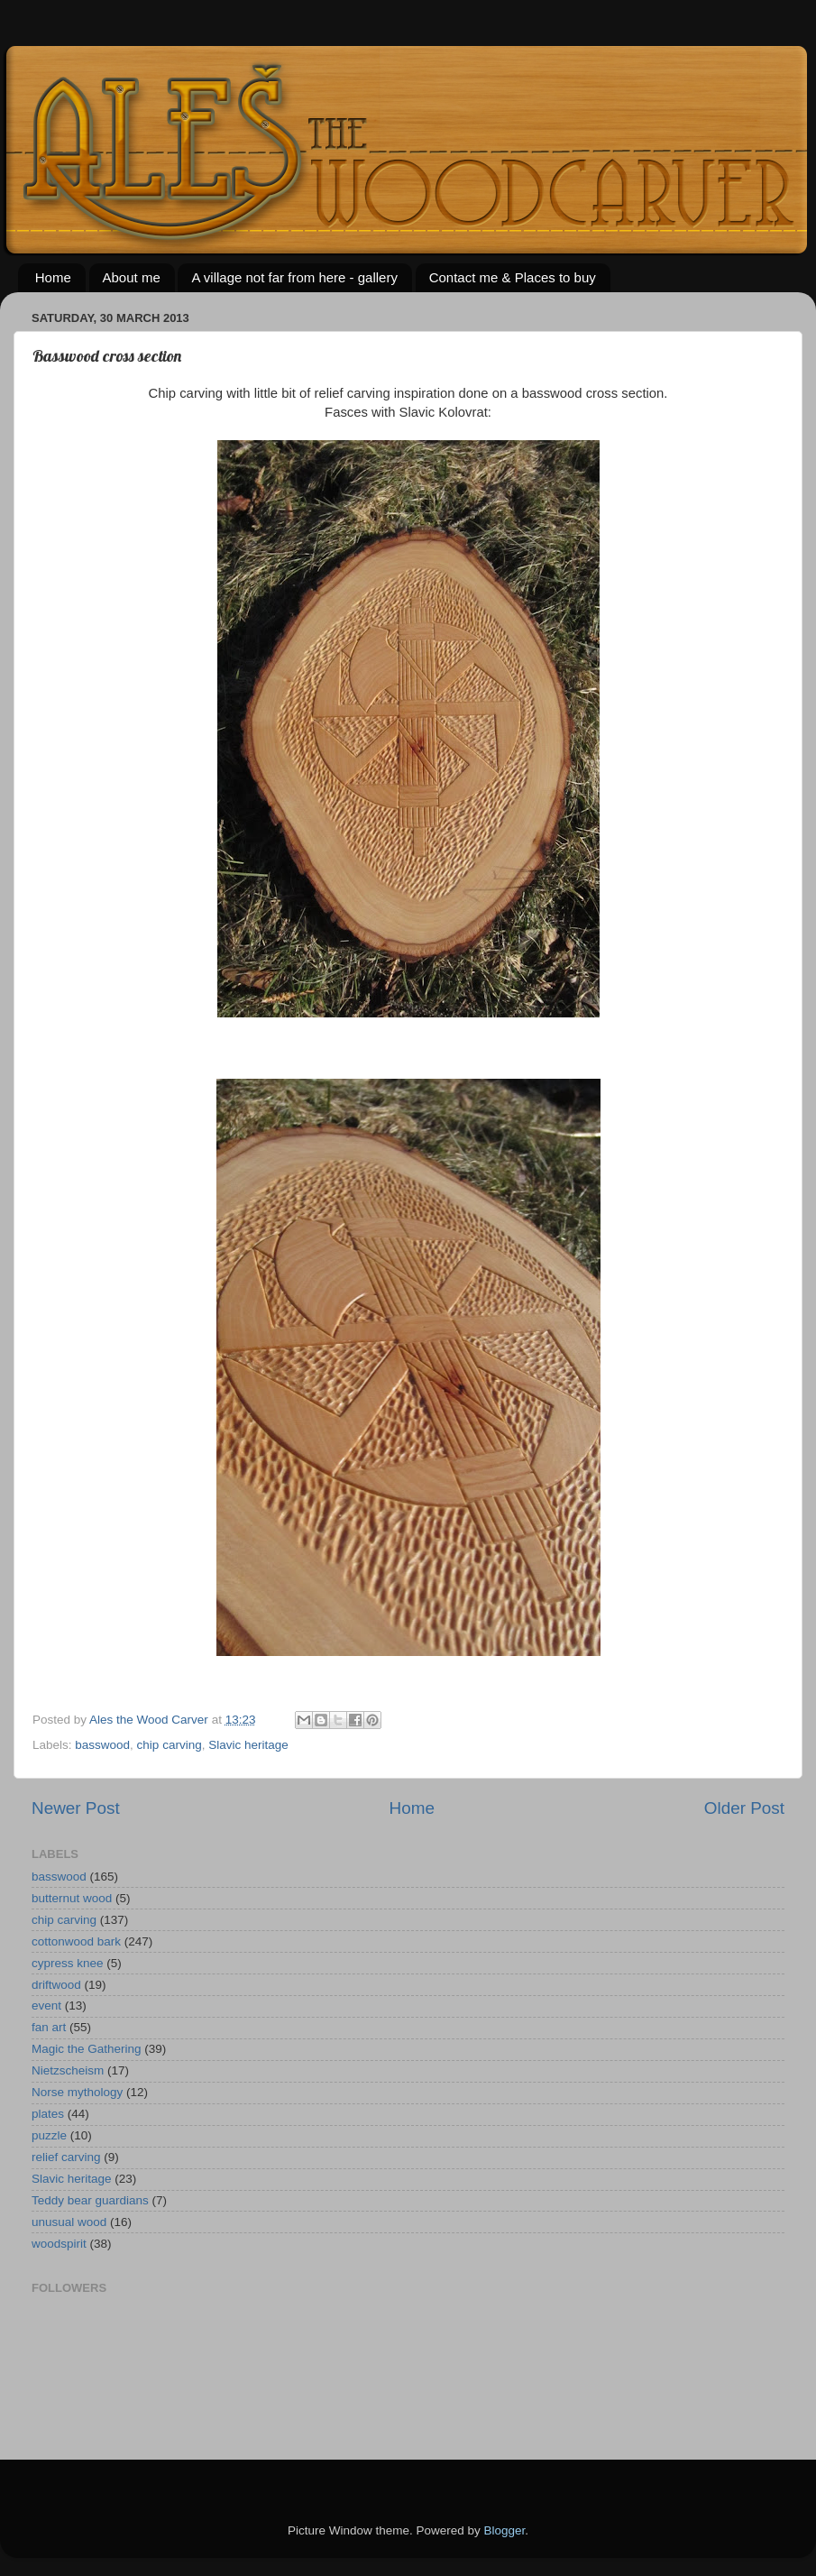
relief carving (66, 2157)
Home (53, 277)
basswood (102, 1745)
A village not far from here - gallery (294, 277)
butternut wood (72, 1898)
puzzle (49, 2135)
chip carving (169, 1745)
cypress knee (68, 1963)
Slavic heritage (248, 1745)
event (46, 2005)
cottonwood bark (76, 1941)
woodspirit (59, 2243)
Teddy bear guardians (90, 2200)
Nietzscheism (68, 2070)
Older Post (744, 1808)
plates (48, 2114)
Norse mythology (77, 2092)
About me (131, 277)
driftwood (56, 1985)
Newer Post (76, 1808)
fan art (49, 2027)
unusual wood (69, 2222)
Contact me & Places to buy (512, 277)
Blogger (505, 2530)
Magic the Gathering (87, 2049)
